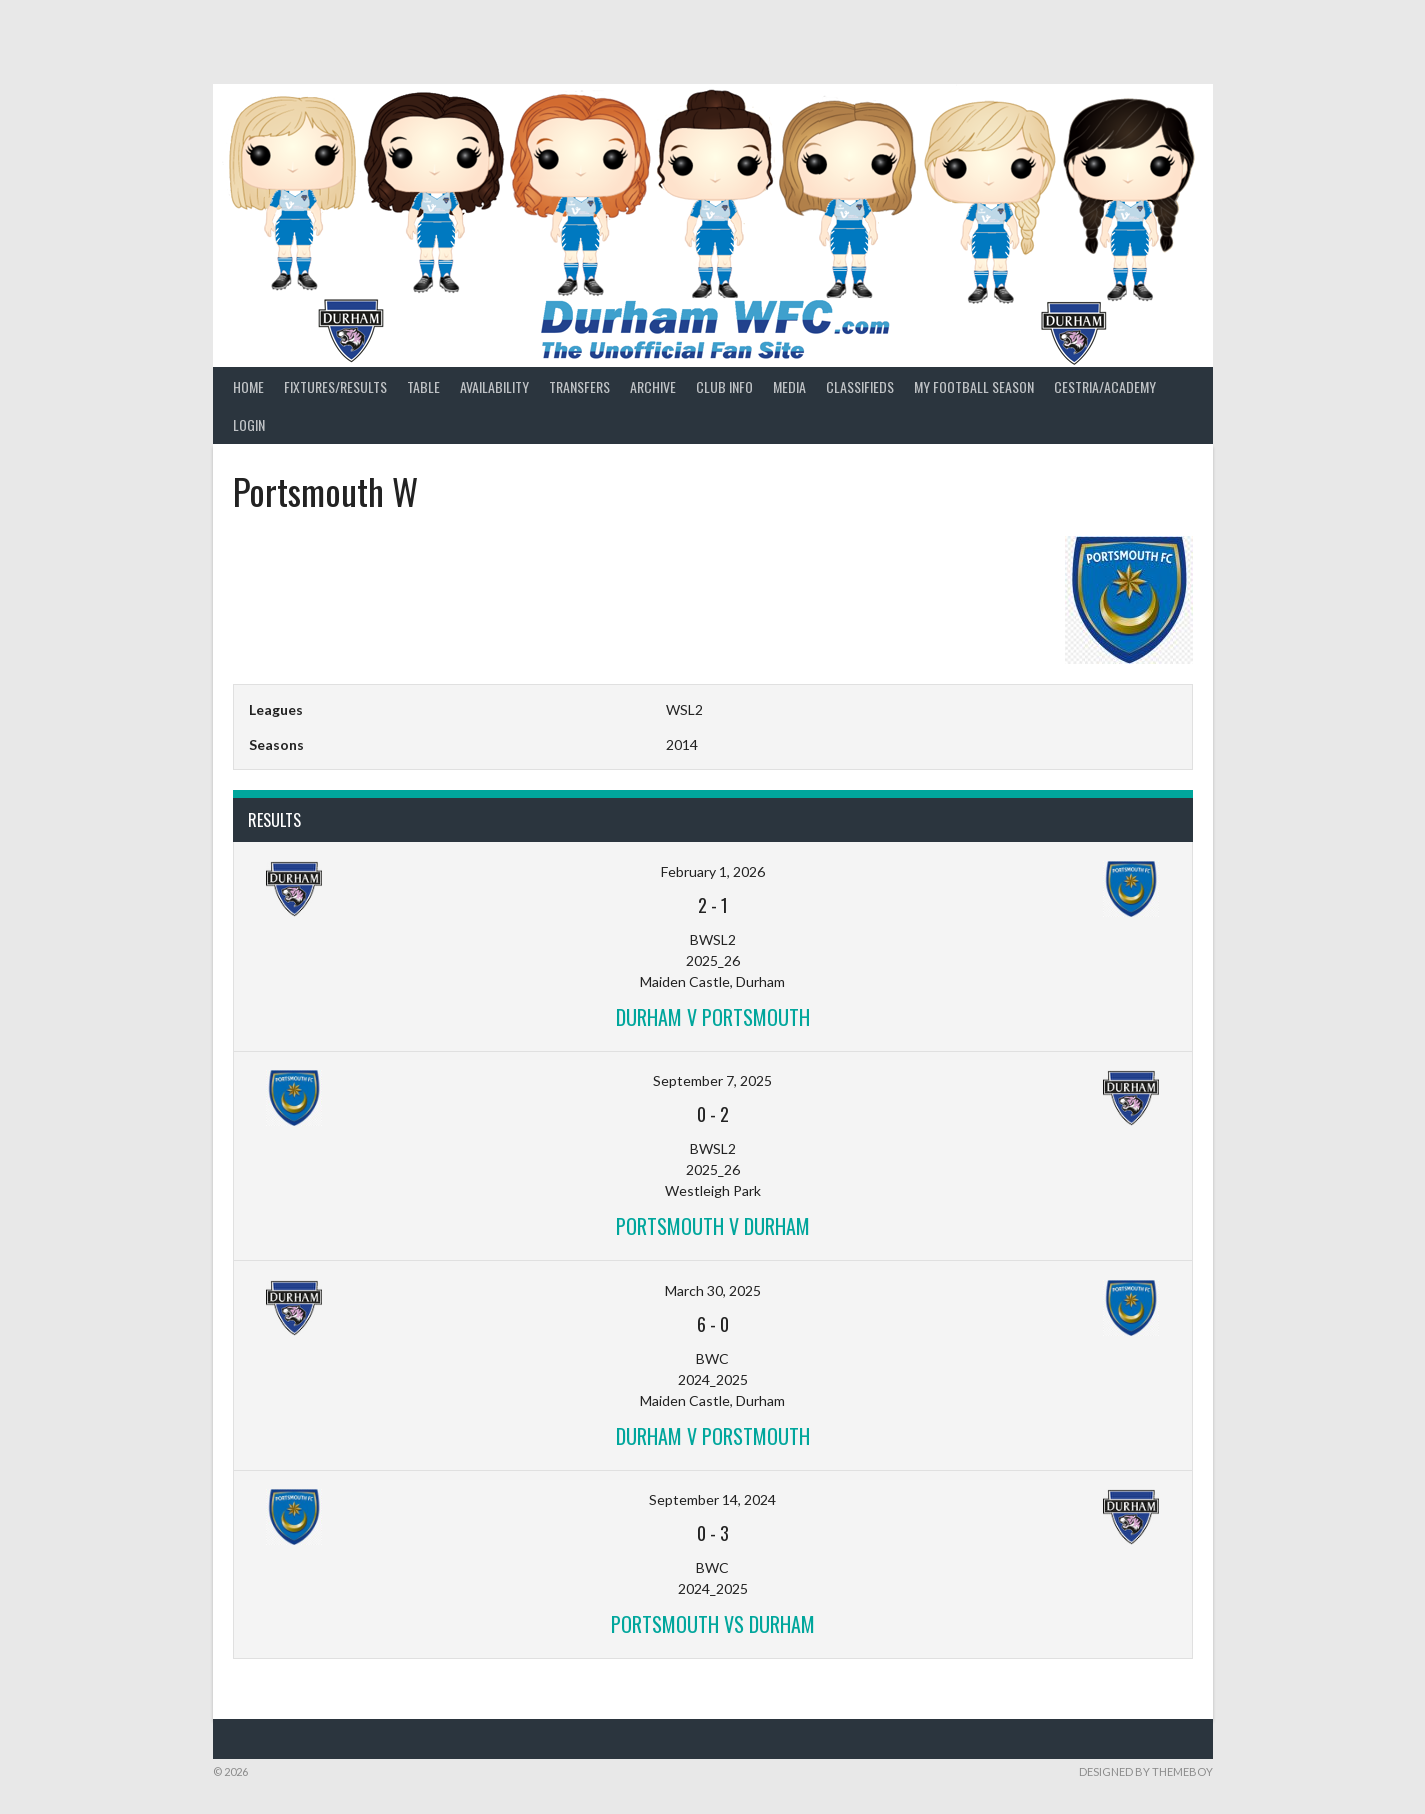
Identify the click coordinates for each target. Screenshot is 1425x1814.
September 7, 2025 (712, 1080)
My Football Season (974, 386)
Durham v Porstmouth (713, 1436)
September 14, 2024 (712, 1499)
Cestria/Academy (1105, 386)
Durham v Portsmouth (713, 1017)
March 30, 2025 (713, 1290)
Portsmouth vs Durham (713, 1624)
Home (248, 386)
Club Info (724, 386)
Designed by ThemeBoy (1146, 1771)
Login (249, 424)
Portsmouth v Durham (713, 1226)
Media (789, 386)
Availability (494, 386)
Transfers (579, 386)
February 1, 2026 (713, 871)
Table (423, 386)
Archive (653, 386)
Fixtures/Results (335, 386)
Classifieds (860, 386)
